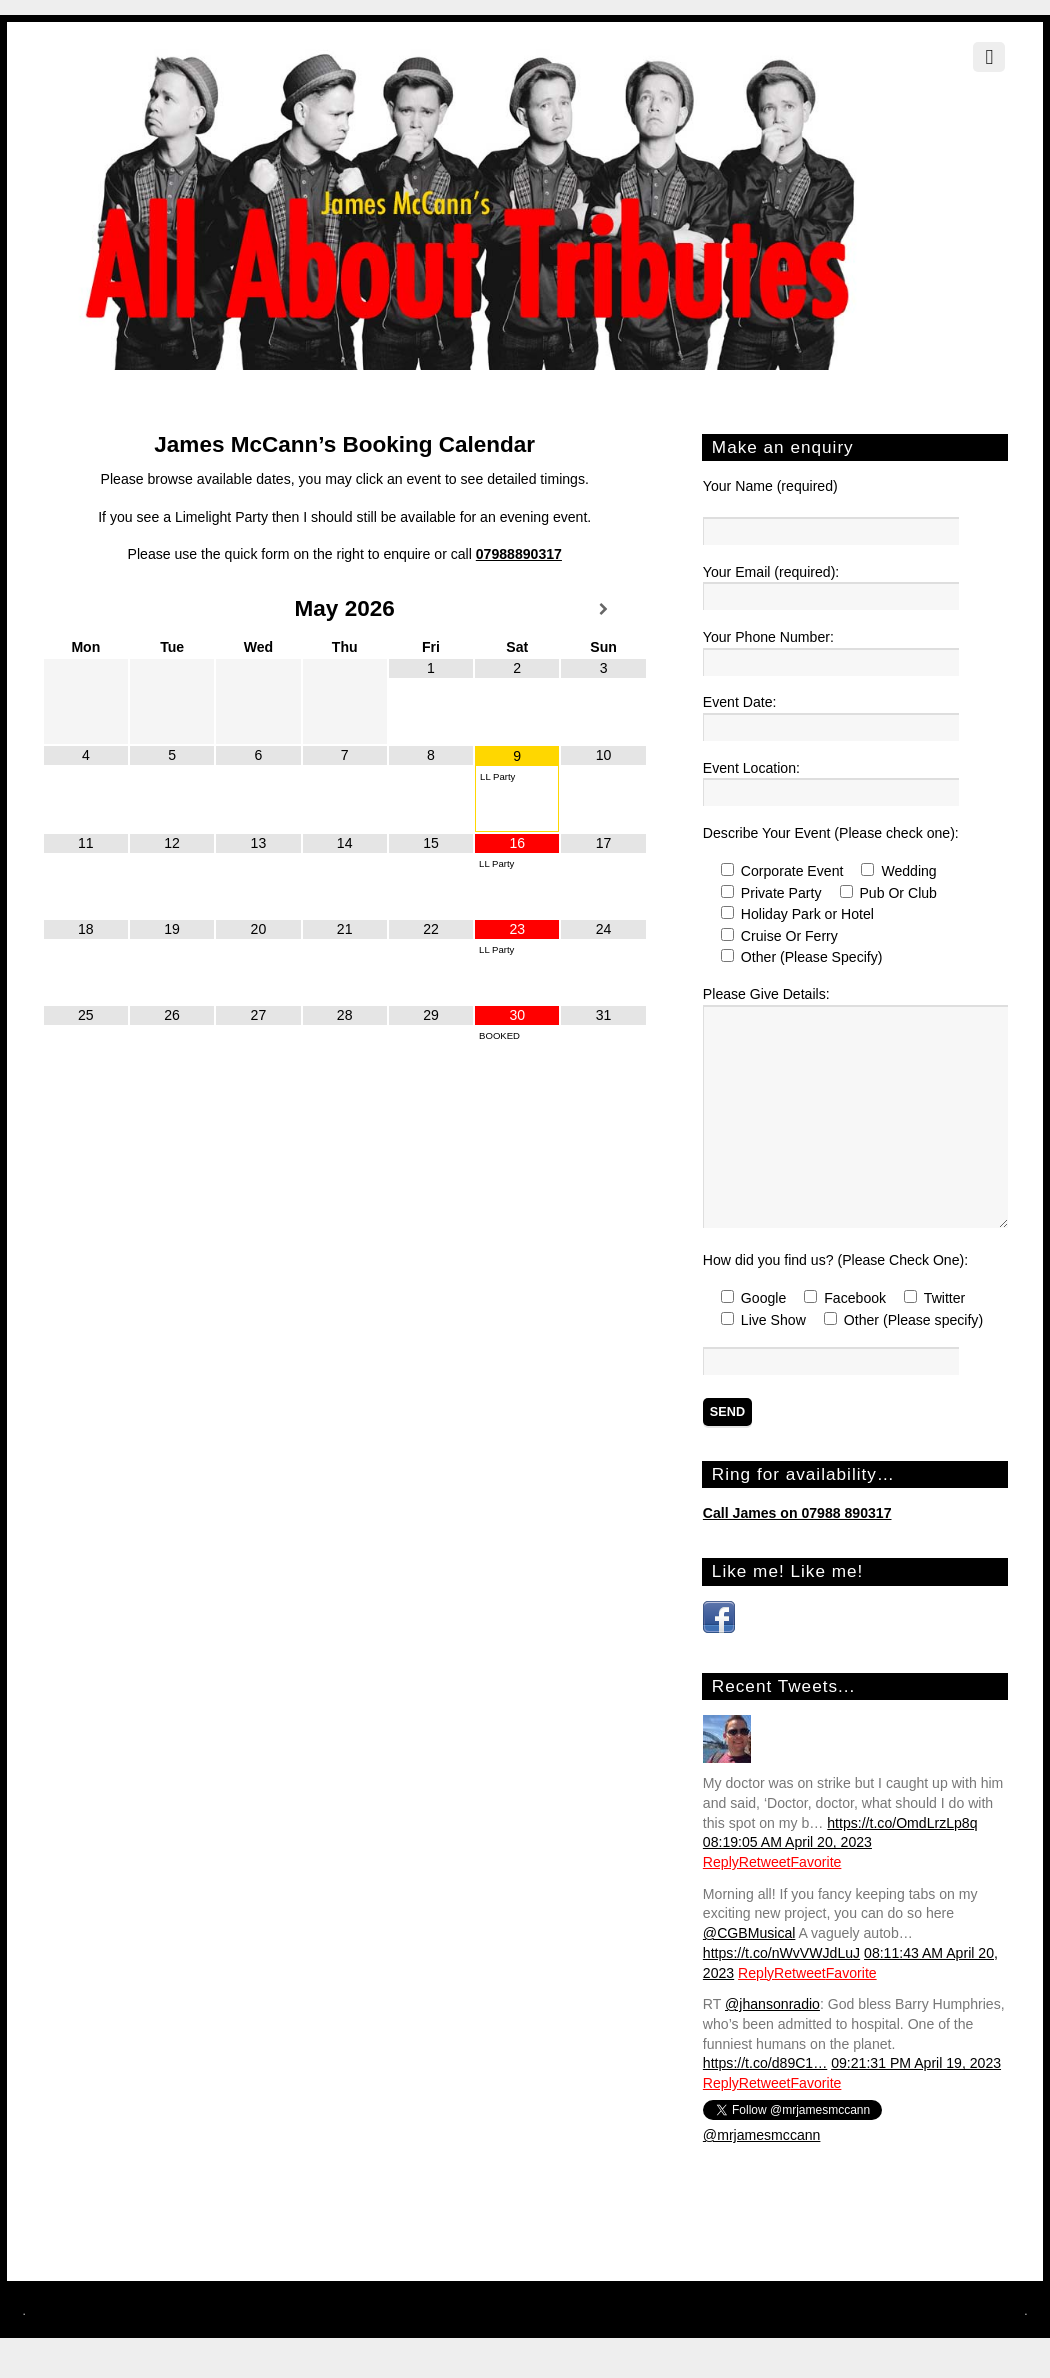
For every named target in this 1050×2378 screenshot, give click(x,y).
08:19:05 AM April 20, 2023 (787, 1842)
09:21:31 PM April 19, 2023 (916, 2063)
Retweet (765, 1862)
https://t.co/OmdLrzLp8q (902, 1823)
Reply (721, 1862)
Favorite (816, 1862)
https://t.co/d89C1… (765, 2063)
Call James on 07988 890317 (797, 1513)
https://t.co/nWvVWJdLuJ (781, 1953)
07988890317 (519, 554)
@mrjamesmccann (762, 2135)
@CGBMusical (749, 1933)
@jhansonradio (772, 2004)
